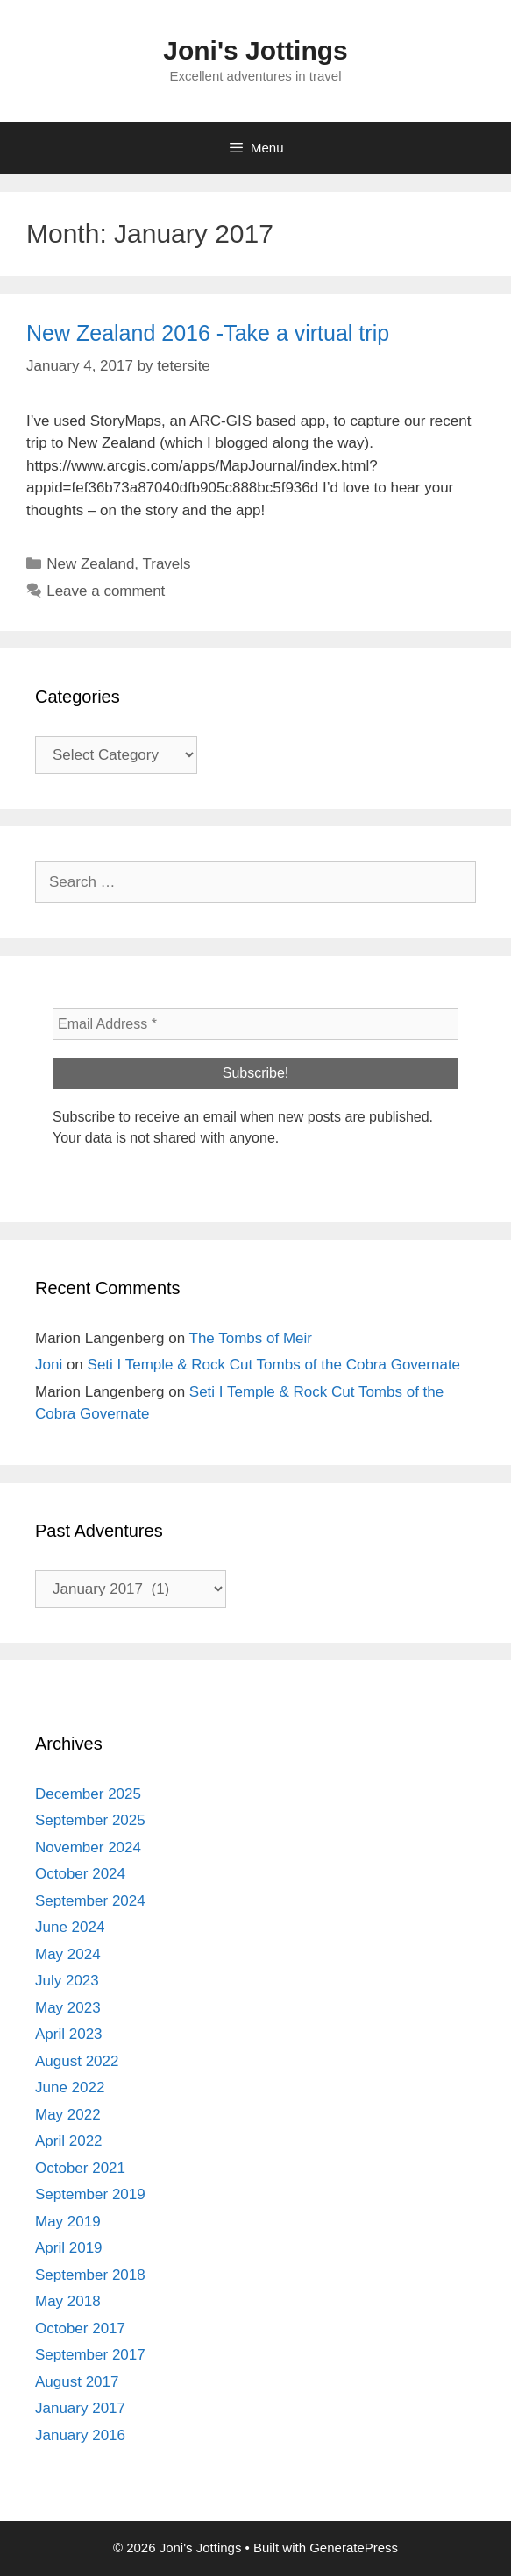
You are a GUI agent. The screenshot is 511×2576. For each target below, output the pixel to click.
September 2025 (90, 1820)
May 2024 (68, 1954)
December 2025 (88, 1794)
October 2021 (80, 2168)
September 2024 (90, 1901)
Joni (48, 1364)
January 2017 (80, 2408)
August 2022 (76, 2061)
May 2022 (68, 2114)
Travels (167, 564)
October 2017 (80, 2328)
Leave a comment (105, 591)
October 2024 (80, 1873)
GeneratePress (353, 2547)
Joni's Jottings (255, 50)
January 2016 (80, 2435)
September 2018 (90, 2275)
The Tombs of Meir (250, 1338)
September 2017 (90, 2354)
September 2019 (90, 2194)
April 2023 (69, 2034)
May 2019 (68, 2221)
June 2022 (69, 2087)
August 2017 (76, 2382)
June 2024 (69, 1927)
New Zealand (90, 564)
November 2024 (88, 1847)
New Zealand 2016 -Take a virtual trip (207, 333)
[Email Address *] (255, 1024)
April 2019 (69, 2248)
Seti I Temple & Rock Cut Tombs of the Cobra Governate (274, 1364)
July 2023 (67, 1980)
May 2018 (68, 2301)
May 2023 (68, 2007)
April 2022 (69, 2141)
